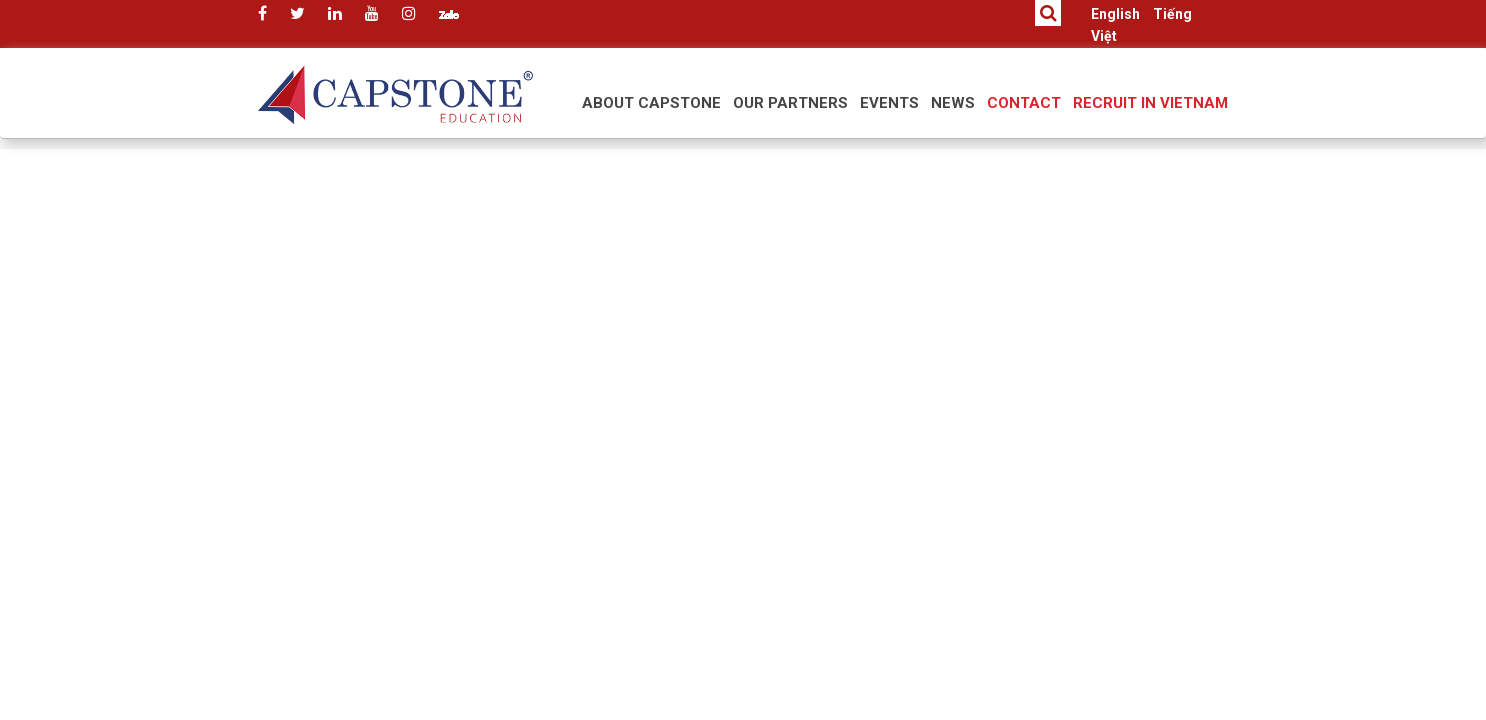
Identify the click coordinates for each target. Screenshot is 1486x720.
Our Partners (790, 103)
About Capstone (651, 103)
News (953, 103)
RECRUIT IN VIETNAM (1150, 103)
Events (889, 103)
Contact (1024, 103)
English (1115, 14)
